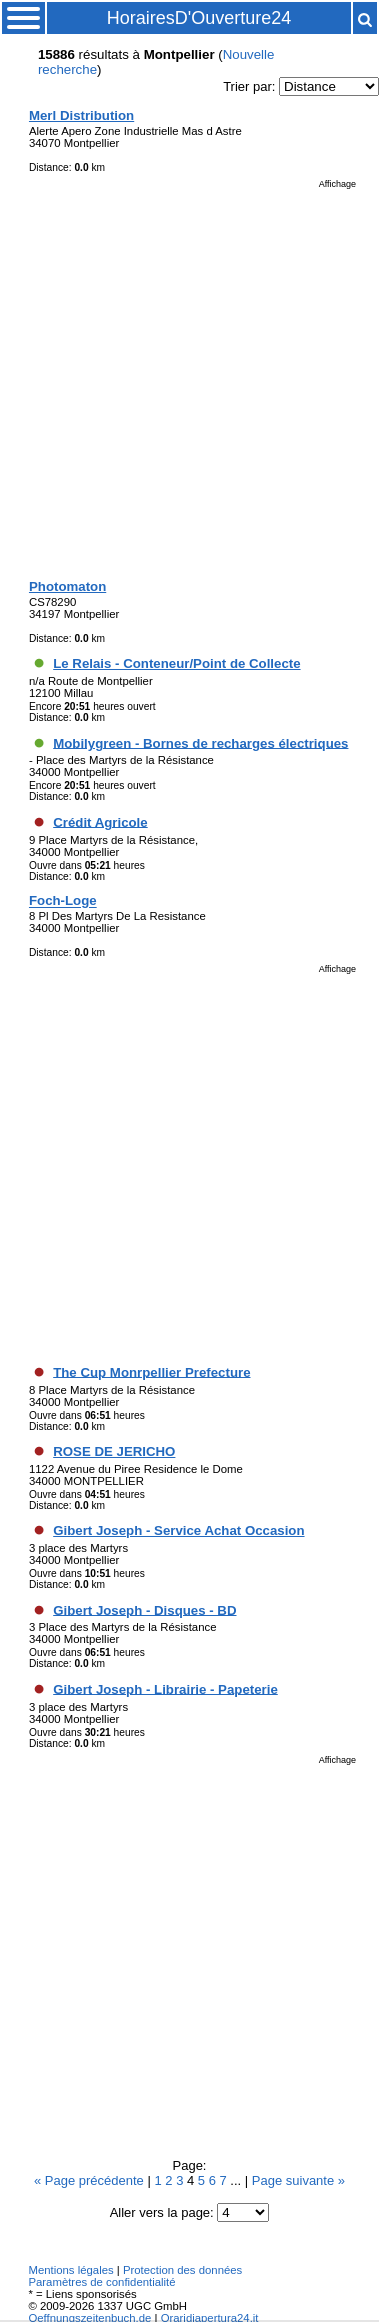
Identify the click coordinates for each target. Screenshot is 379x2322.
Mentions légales (70, 2270)
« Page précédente (90, 2180)
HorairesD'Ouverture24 (199, 18)
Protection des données (182, 2270)
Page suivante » (298, 2180)
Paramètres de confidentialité (101, 2282)
